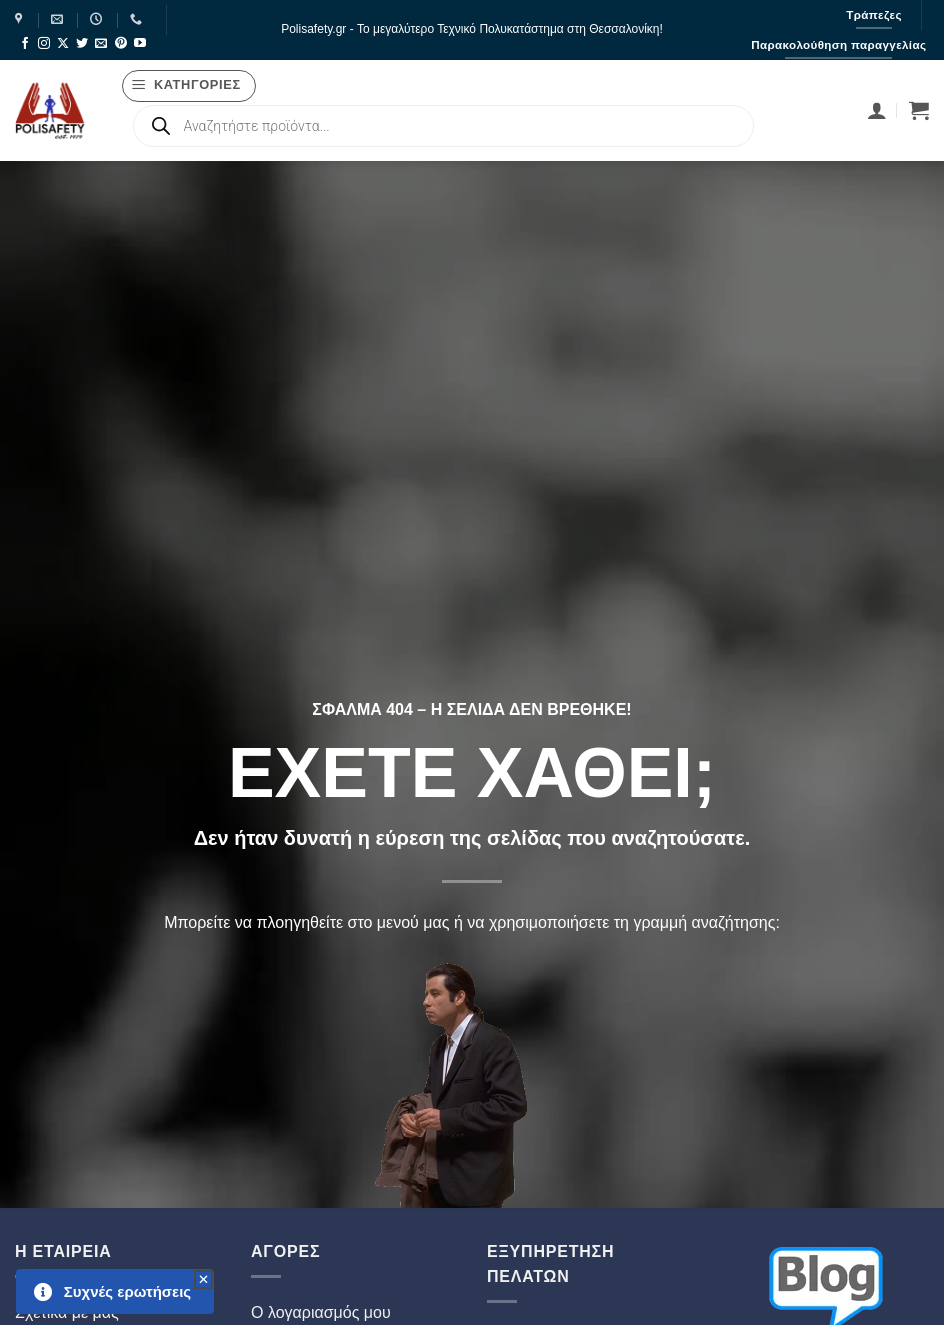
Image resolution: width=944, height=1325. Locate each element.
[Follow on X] (63, 44)
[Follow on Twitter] (82, 44)
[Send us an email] (101, 44)
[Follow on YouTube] (140, 44)
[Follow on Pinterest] (121, 44)
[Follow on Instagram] (44, 44)
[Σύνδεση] (877, 110)
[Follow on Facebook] (25, 44)
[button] (189, 86)
